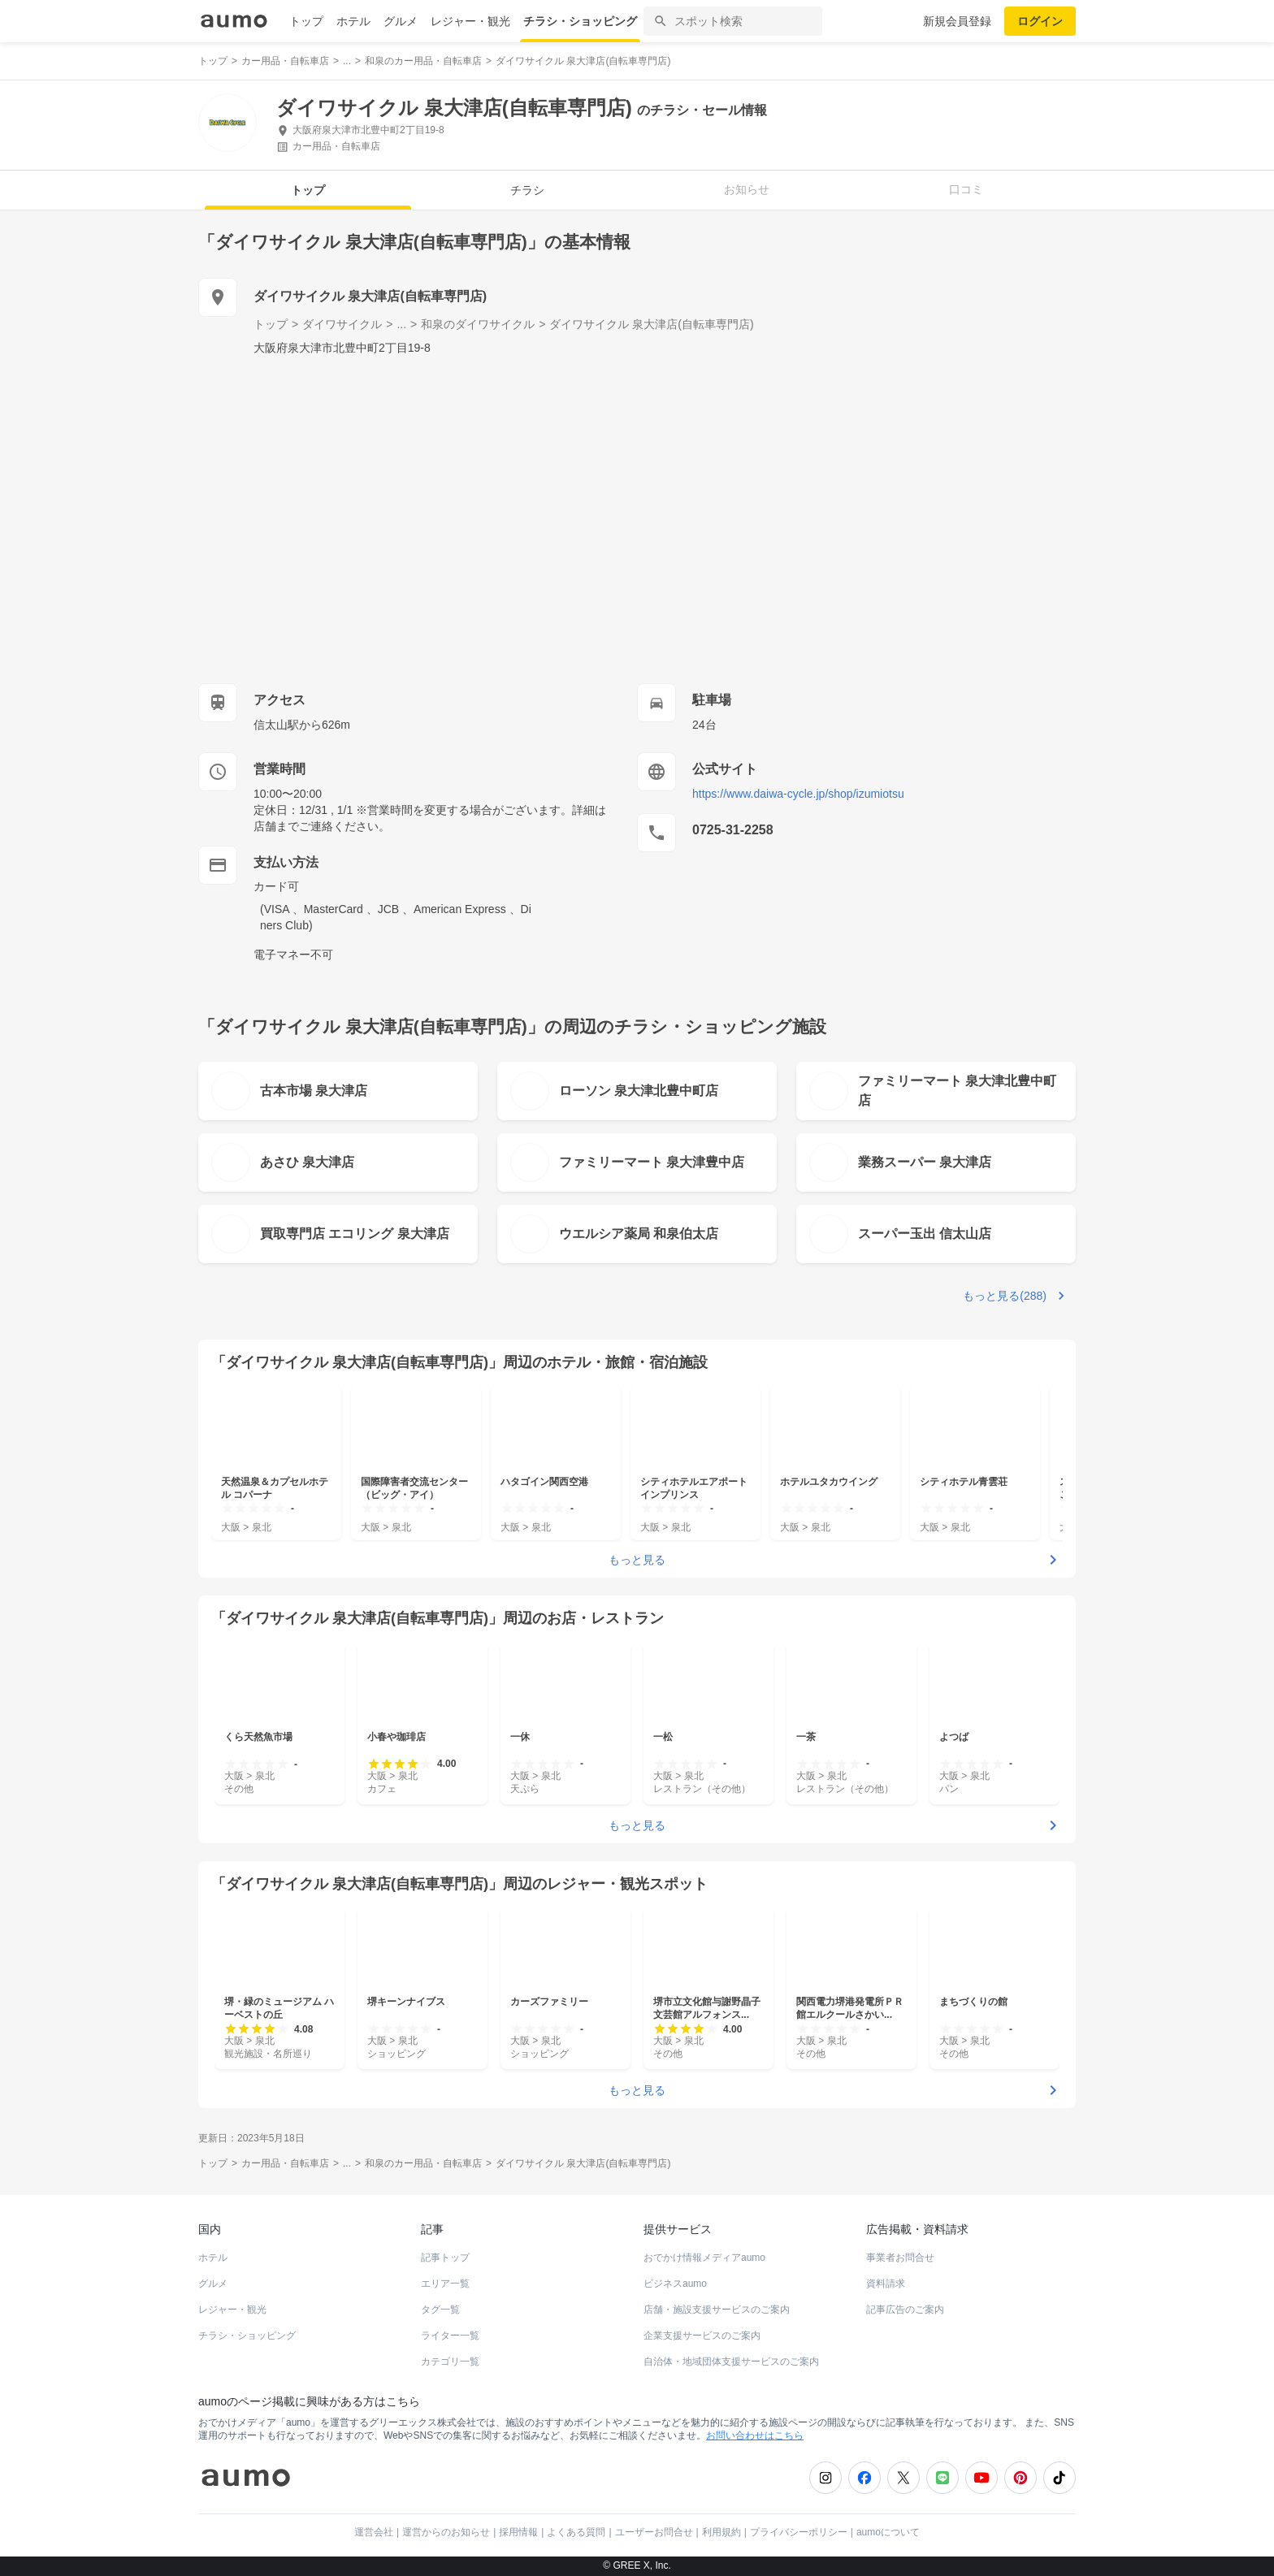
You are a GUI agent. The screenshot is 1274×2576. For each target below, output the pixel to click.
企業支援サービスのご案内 (702, 2335)
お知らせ (746, 189)
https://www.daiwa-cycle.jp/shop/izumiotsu (798, 793)
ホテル (353, 21)
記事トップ (445, 2257)
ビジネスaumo (675, 2283)
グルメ (401, 21)
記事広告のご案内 (905, 2309)
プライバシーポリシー (798, 2532)
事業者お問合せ (900, 2257)
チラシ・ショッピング (580, 21)
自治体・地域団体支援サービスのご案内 (731, 2361)
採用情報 (518, 2532)
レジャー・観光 (470, 21)
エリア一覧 (445, 2283)
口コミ (966, 189)
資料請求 (885, 2283)
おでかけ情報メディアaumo (704, 2257)
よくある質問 (576, 2532)
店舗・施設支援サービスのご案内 (717, 2309)
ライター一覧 (450, 2335)
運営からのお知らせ (446, 2532)
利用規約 (721, 2532)
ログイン (1040, 21)
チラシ (527, 190)
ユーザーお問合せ (654, 2532)
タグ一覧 (440, 2309)
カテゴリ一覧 (450, 2361)
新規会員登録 (957, 21)
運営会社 (373, 2532)
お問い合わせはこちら (755, 2435)
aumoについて (888, 2532)
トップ (306, 21)
